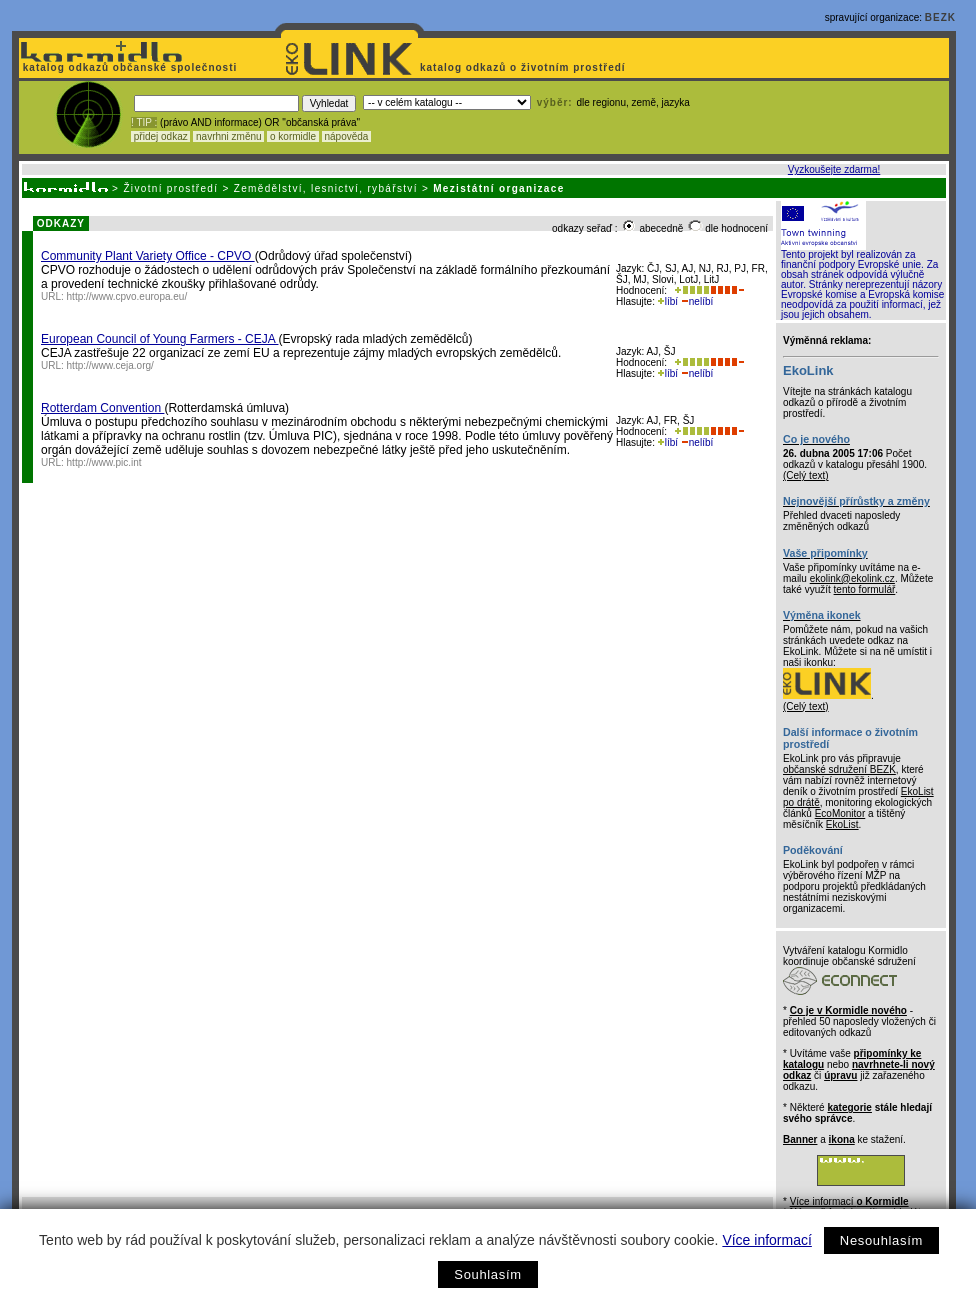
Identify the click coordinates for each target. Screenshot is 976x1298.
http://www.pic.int (104, 462)
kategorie (849, 1107)
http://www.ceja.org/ (110, 365)
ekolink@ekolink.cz (852, 578)
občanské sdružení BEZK (839, 769)
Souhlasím (487, 1274)
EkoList (842, 824)
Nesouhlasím (881, 1240)
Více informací (766, 1240)
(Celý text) (806, 475)
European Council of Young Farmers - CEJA (159, 339)
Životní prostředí (170, 188)
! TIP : (144, 122)
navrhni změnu (228, 136)
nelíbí (697, 301)
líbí (668, 301)
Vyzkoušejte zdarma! (834, 169)
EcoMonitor (840, 813)
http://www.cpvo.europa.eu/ (127, 296)
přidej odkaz (160, 136)
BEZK (940, 17)
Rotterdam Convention (102, 408)
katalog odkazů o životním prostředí (524, 67)
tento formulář (865, 589)
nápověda (347, 136)
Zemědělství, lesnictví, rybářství (326, 188)
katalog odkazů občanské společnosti (128, 67)
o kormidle (293, 136)
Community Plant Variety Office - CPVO (148, 256)
